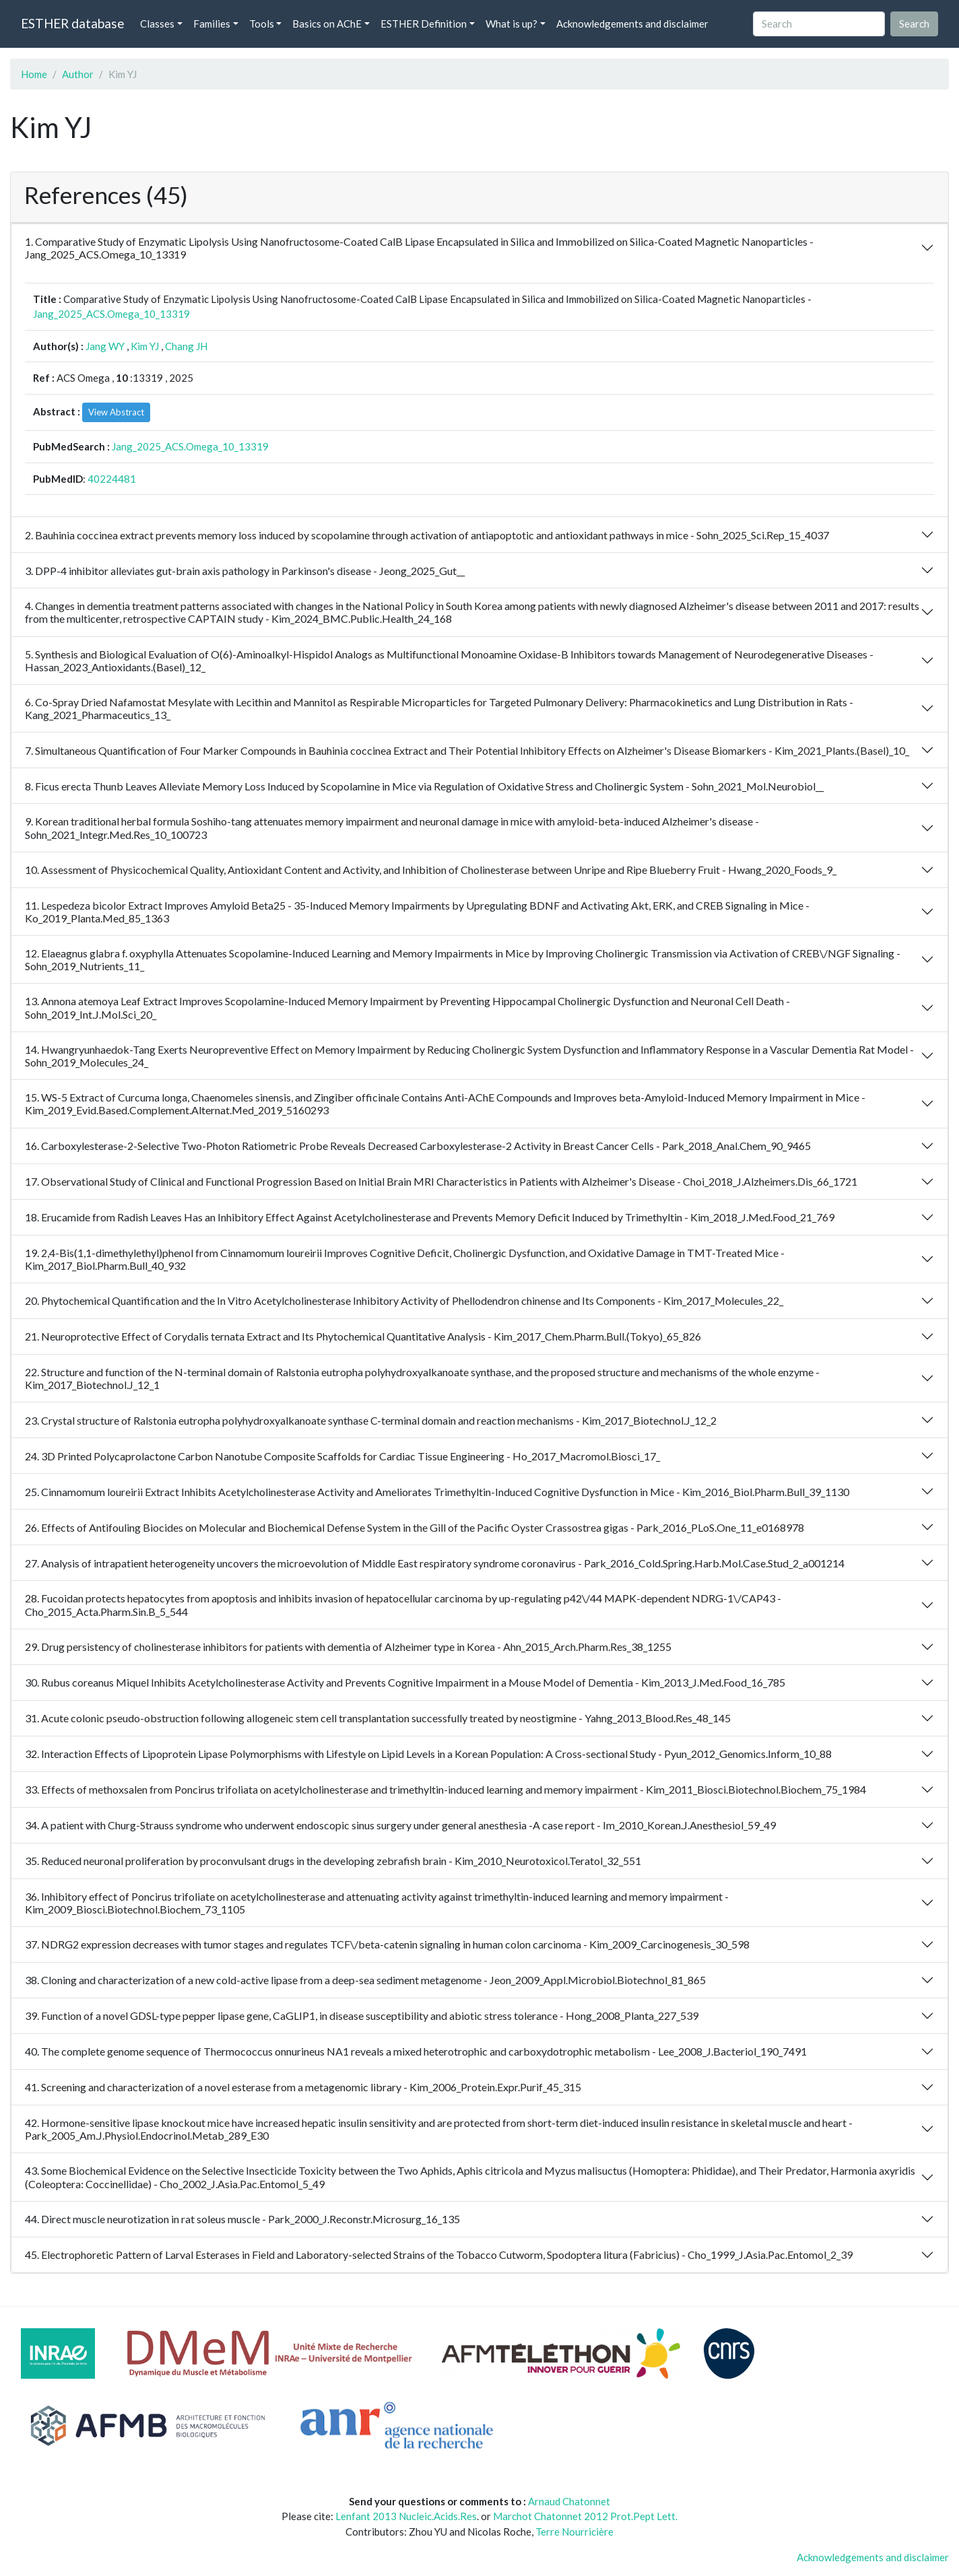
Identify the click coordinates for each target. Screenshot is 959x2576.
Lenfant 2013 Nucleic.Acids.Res (406, 2516)
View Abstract (116, 412)
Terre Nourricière (574, 2532)
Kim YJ (145, 346)
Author (78, 74)
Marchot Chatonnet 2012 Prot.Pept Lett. (585, 2516)
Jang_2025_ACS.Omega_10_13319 (111, 314)
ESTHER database (72, 23)
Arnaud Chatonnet (569, 2501)
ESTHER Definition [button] (424, 24)
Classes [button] (157, 24)
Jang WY (105, 346)
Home (34, 74)
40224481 (112, 479)
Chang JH (186, 346)
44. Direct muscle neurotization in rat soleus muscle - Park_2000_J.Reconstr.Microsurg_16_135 (242, 2218)
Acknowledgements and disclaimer (632, 24)
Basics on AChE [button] (327, 24)
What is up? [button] (511, 24)
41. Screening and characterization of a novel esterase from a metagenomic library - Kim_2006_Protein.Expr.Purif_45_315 (303, 2086)
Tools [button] (261, 24)
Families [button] (211, 24)
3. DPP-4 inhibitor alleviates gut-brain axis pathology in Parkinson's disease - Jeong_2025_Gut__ (245, 570)
